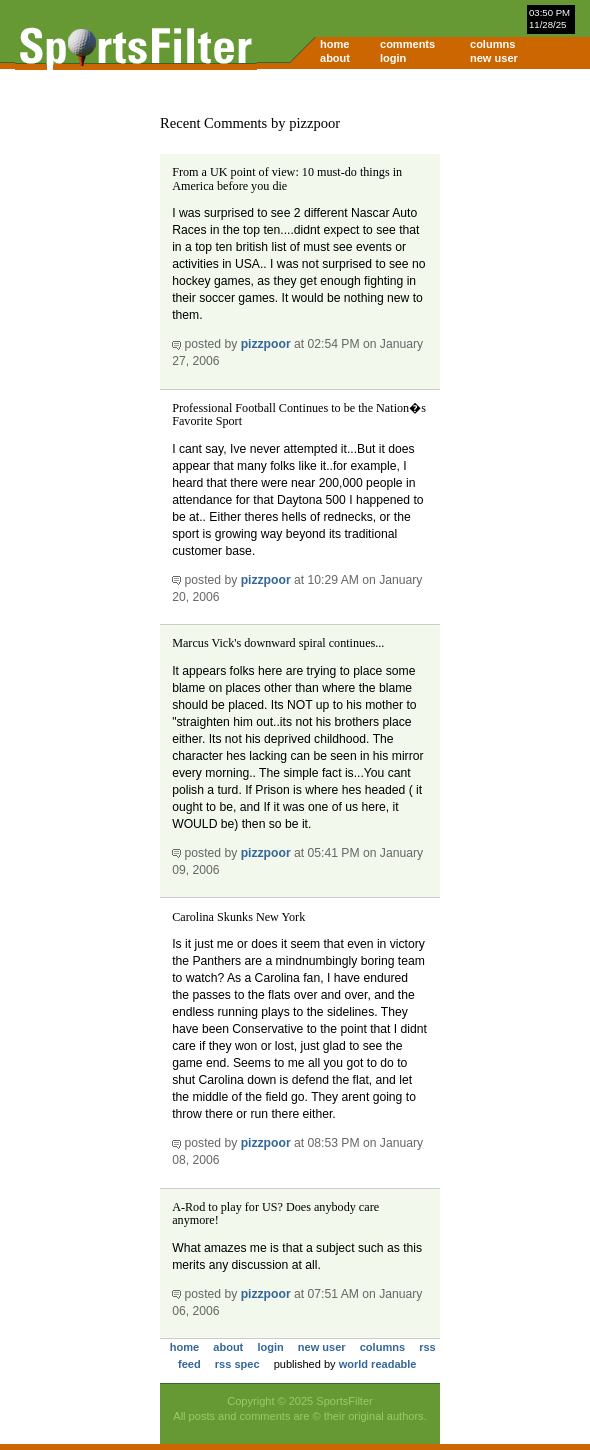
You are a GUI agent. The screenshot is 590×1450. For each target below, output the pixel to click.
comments (407, 44)
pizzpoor (266, 344)
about (335, 58)
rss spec (237, 1364)
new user (494, 58)
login (393, 58)
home (334, 44)
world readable (378, 1364)
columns (492, 44)
